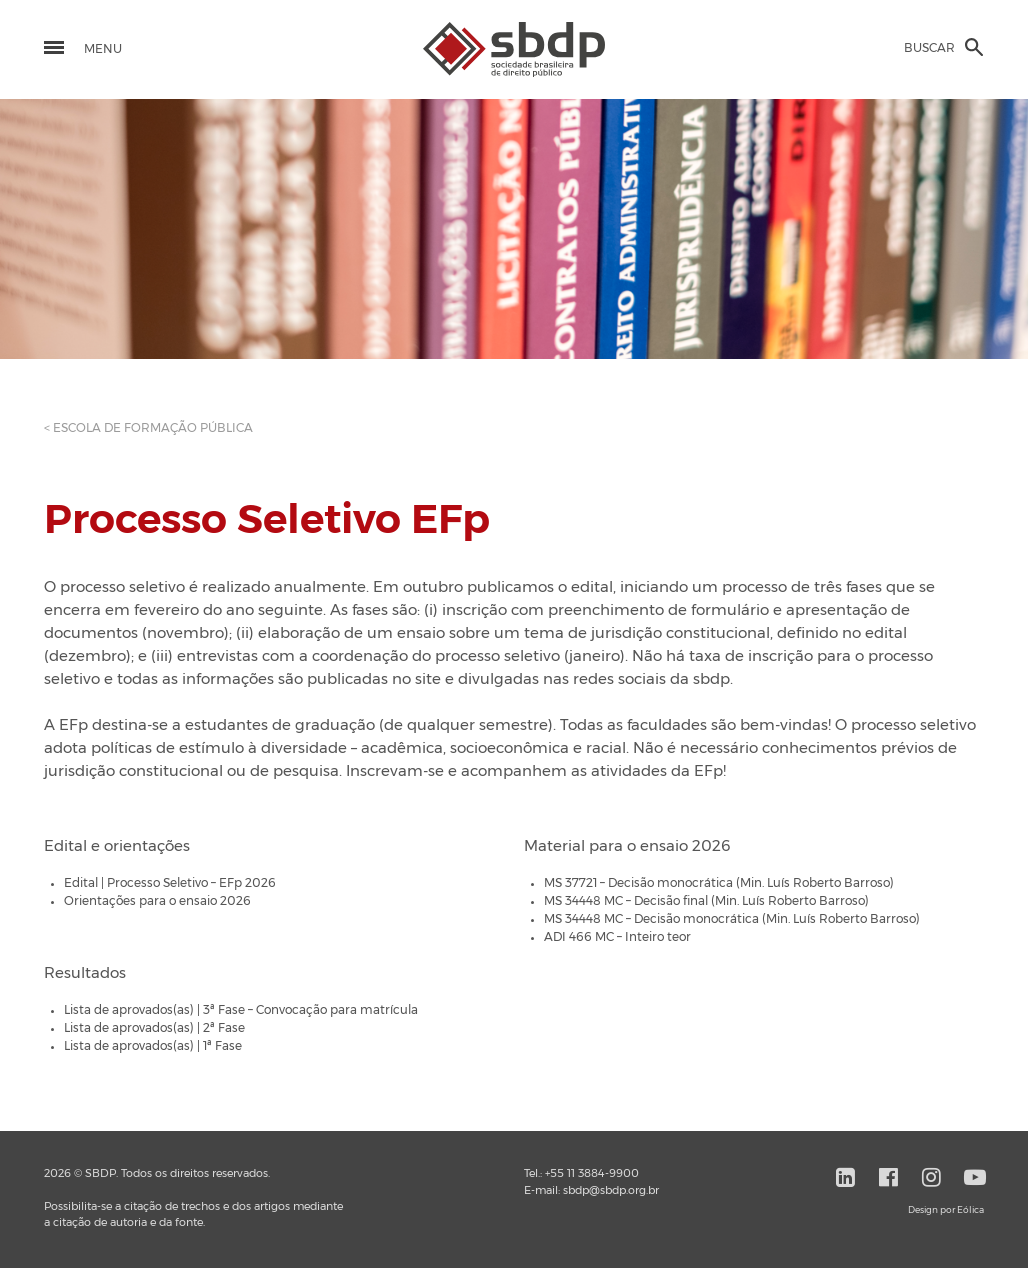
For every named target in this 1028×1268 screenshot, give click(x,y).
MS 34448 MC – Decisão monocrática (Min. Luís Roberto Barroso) (732, 919)
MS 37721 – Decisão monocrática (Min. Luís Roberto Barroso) (719, 883)
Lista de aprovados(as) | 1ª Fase (153, 1046)
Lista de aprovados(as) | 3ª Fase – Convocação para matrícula (241, 1010)
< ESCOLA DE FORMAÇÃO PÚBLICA (148, 428)
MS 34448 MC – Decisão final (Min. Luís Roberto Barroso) (706, 901)
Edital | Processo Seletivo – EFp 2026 (170, 883)
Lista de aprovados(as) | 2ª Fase (154, 1028)
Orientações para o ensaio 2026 (157, 901)
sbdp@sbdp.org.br (611, 1190)
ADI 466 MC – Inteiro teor (617, 937)
